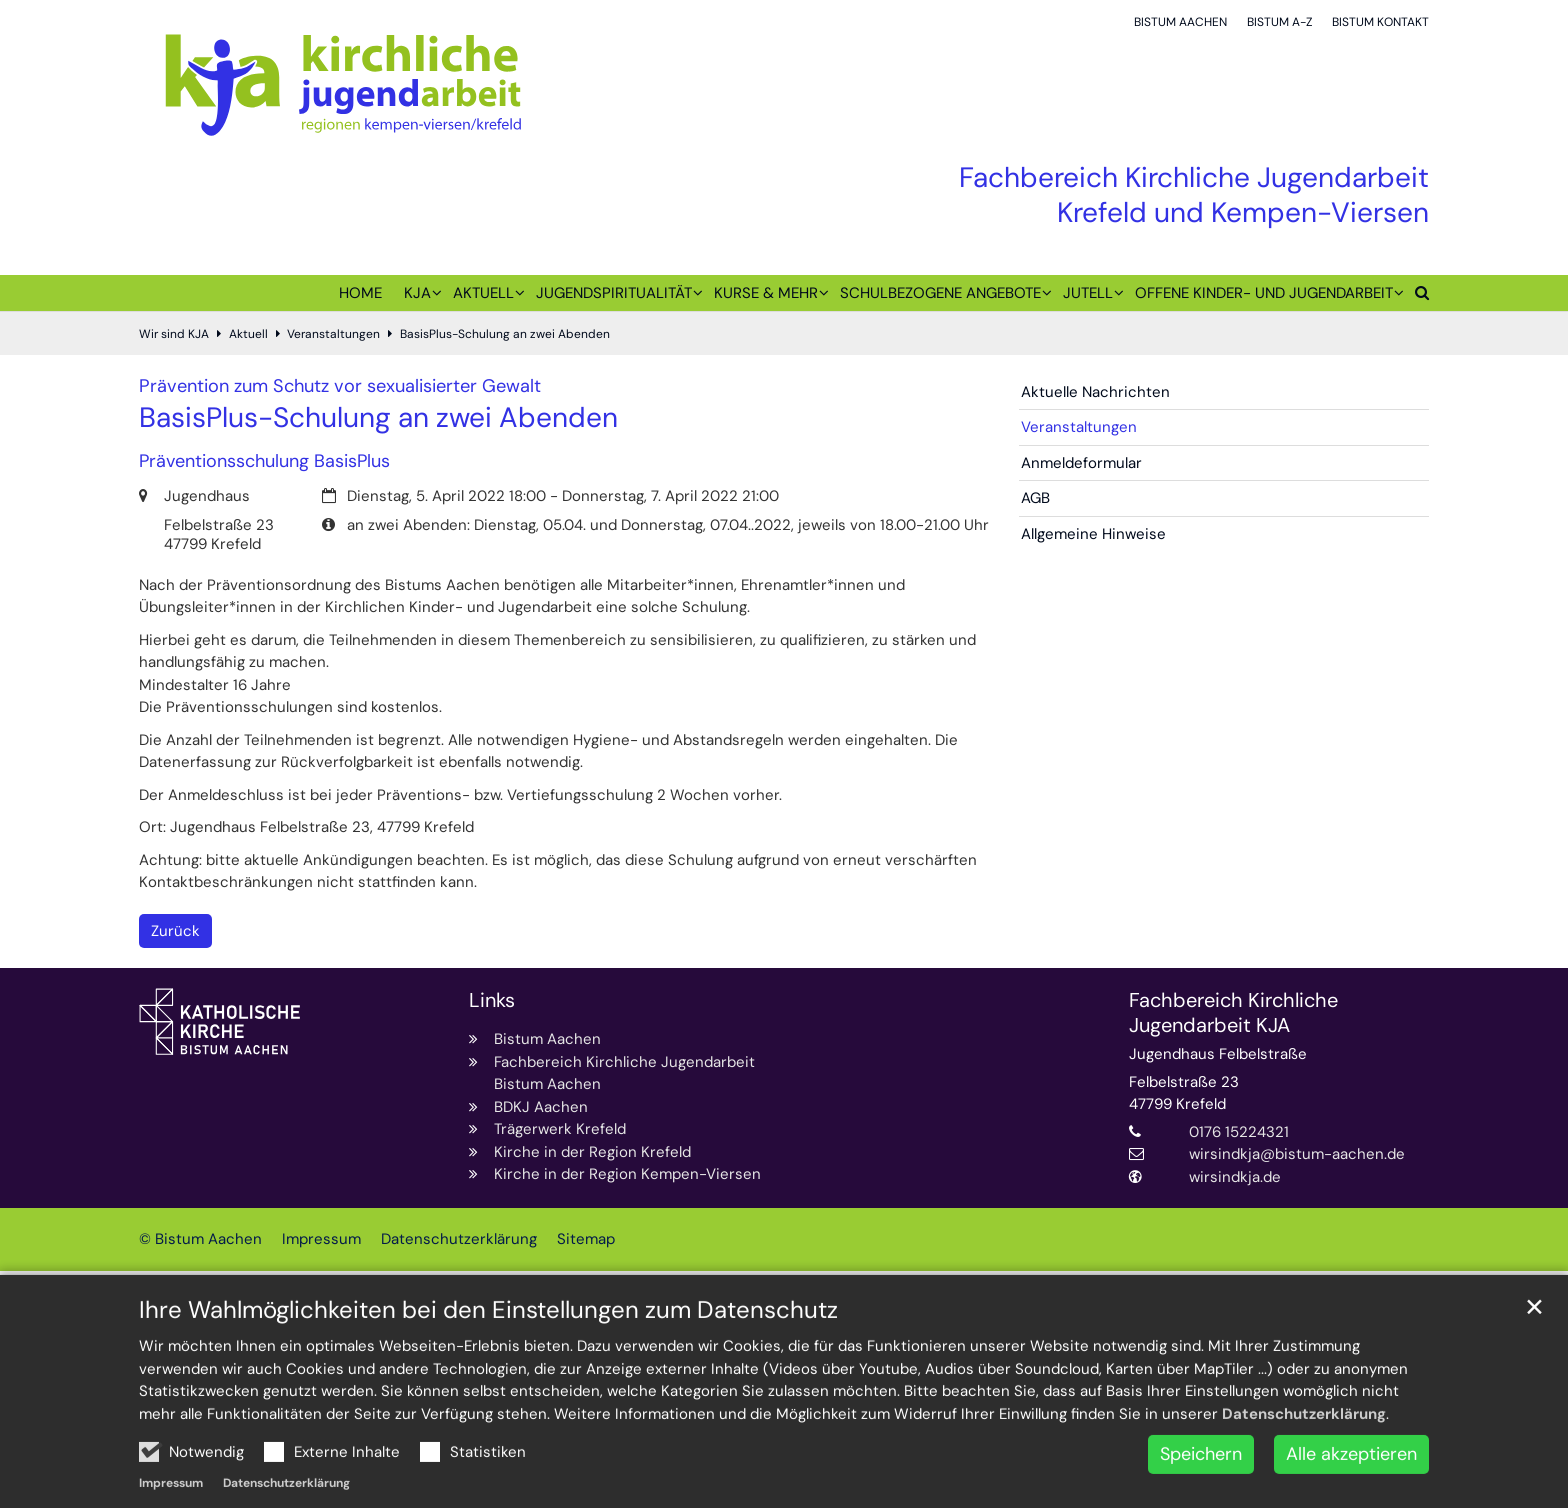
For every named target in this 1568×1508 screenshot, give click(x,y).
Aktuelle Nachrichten (1095, 392)
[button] (1416, 297)
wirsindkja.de (1235, 1177)
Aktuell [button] (483, 293)
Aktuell (248, 334)
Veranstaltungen (333, 334)
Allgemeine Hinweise (1093, 534)
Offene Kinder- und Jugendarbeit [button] (1264, 293)
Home (360, 293)
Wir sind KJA (174, 334)
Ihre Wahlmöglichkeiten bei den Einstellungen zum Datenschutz (488, 1369)
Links (492, 1000)
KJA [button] (417, 293)
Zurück (175, 931)
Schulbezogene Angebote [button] (940, 293)
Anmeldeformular (1081, 463)
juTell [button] (1088, 293)
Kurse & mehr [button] (766, 293)
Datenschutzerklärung (1304, 1473)
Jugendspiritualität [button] (614, 293)
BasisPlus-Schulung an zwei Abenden (505, 334)
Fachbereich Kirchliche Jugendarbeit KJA (1233, 1013)
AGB (1035, 498)
